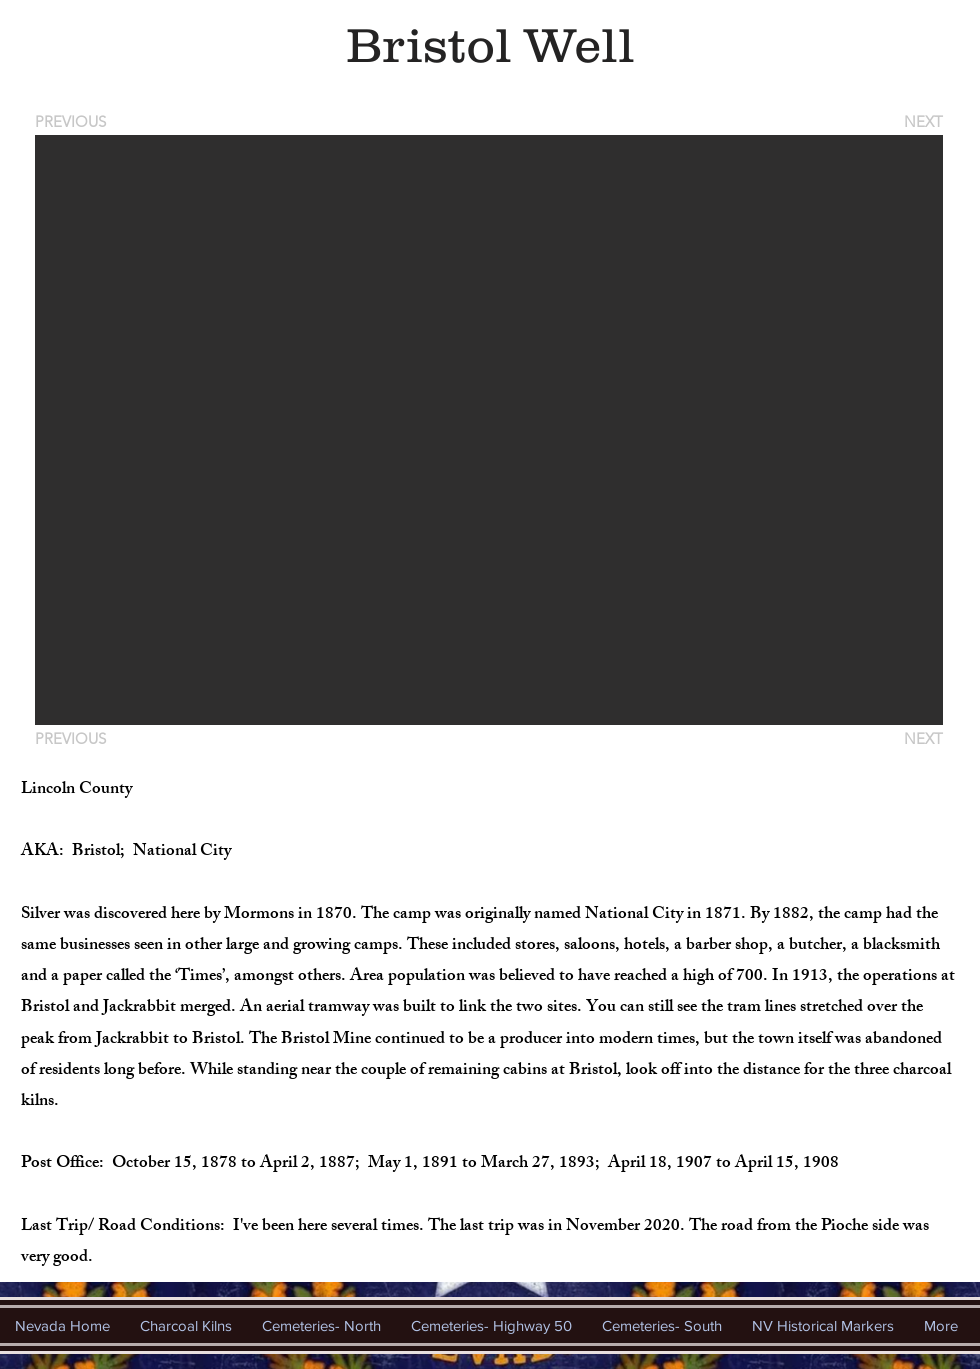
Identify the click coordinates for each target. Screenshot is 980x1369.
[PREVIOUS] (74, 121)
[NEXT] (922, 121)
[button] (489, 430)
